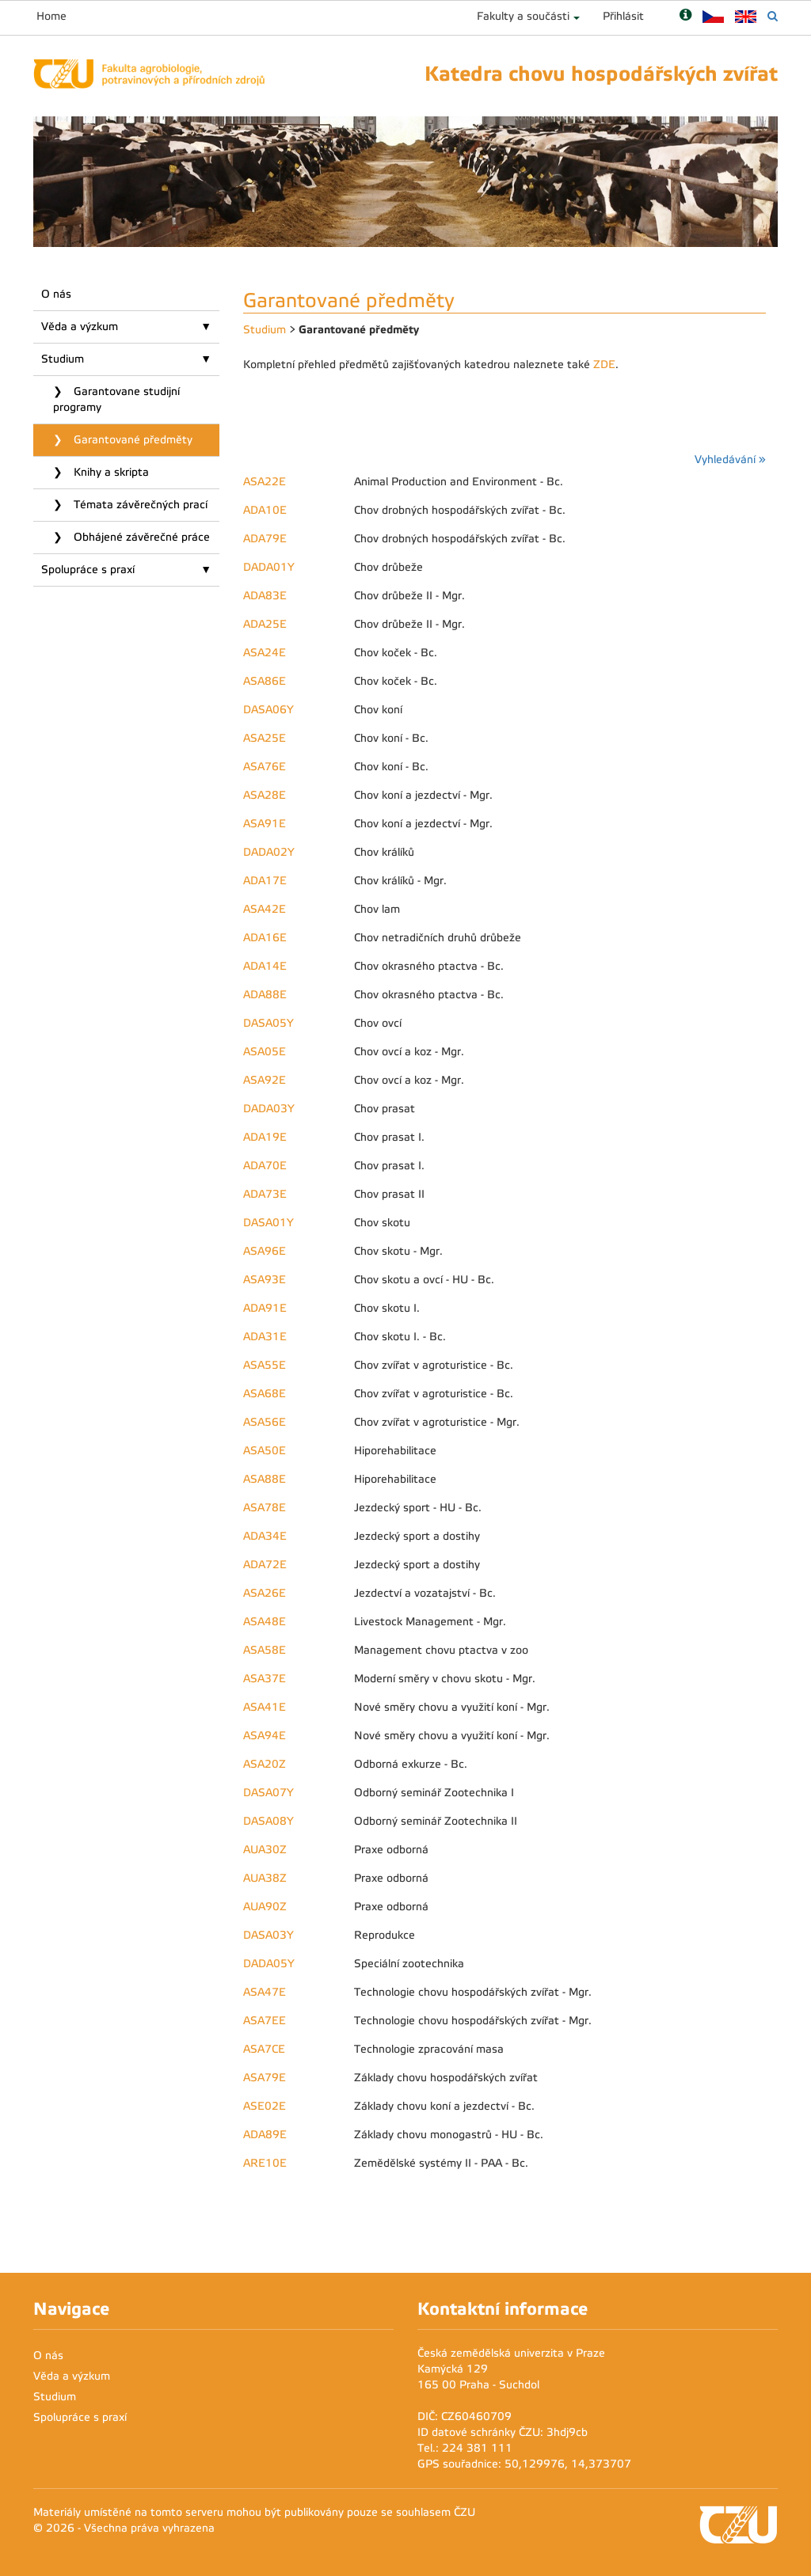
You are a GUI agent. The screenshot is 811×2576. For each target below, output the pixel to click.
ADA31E (265, 1337)
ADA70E (265, 1166)
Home (51, 16)
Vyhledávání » (730, 459)
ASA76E (264, 767)
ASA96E (264, 1251)
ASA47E (264, 1992)
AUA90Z (265, 1907)
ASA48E (264, 1622)
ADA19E (265, 1137)
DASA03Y (268, 1935)
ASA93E (264, 1280)
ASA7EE (264, 2021)
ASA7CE (264, 2049)
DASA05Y (268, 1023)
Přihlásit (623, 16)
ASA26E (264, 1593)
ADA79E (265, 539)
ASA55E (264, 1365)
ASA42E (264, 909)
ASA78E (264, 1508)
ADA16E (265, 938)
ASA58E (264, 1650)
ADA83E (265, 596)
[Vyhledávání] (772, 16)
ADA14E (265, 966)
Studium (62, 359)
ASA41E (264, 1707)
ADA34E (265, 1536)
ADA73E (265, 1194)
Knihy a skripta (109, 472)
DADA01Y (269, 567)
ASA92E (264, 1080)
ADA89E (265, 2135)
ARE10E (265, 2163)
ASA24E (264, 653)
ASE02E (264, 2106)
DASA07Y (268, 1793)
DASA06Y (268, 710)
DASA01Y (268, 1223)
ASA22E (264, 482)
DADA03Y (269, 1109)
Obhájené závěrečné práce (140, 537)
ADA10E (265, 510)
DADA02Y (269, 852)
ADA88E (265, 995)
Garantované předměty (131, 440)
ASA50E (264, 1451)
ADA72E (265, 1565)
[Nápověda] (685, 16)
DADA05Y (269, 1964)
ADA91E (265, 1308)
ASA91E (264, 824)
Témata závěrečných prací (139, 505)
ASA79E (264, 2078)
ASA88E (264, 1479)
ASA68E (264, 1394)
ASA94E (264, 1736)
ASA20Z (264, 1764)
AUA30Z (265, 1850)
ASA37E (264, 1679)
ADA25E (265, 624)
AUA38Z (265, 1878)
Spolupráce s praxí (88, 570)
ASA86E (264, 681)
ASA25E (264, 738)
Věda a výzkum (79, 326)
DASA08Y (268, 1821)
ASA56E (264, 1422)
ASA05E (264, 1052)
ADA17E (265, 881)
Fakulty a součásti (523, 16)
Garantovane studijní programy (116, 399)
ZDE (604, 364)
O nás (56, 294)
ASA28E (264, 795)
